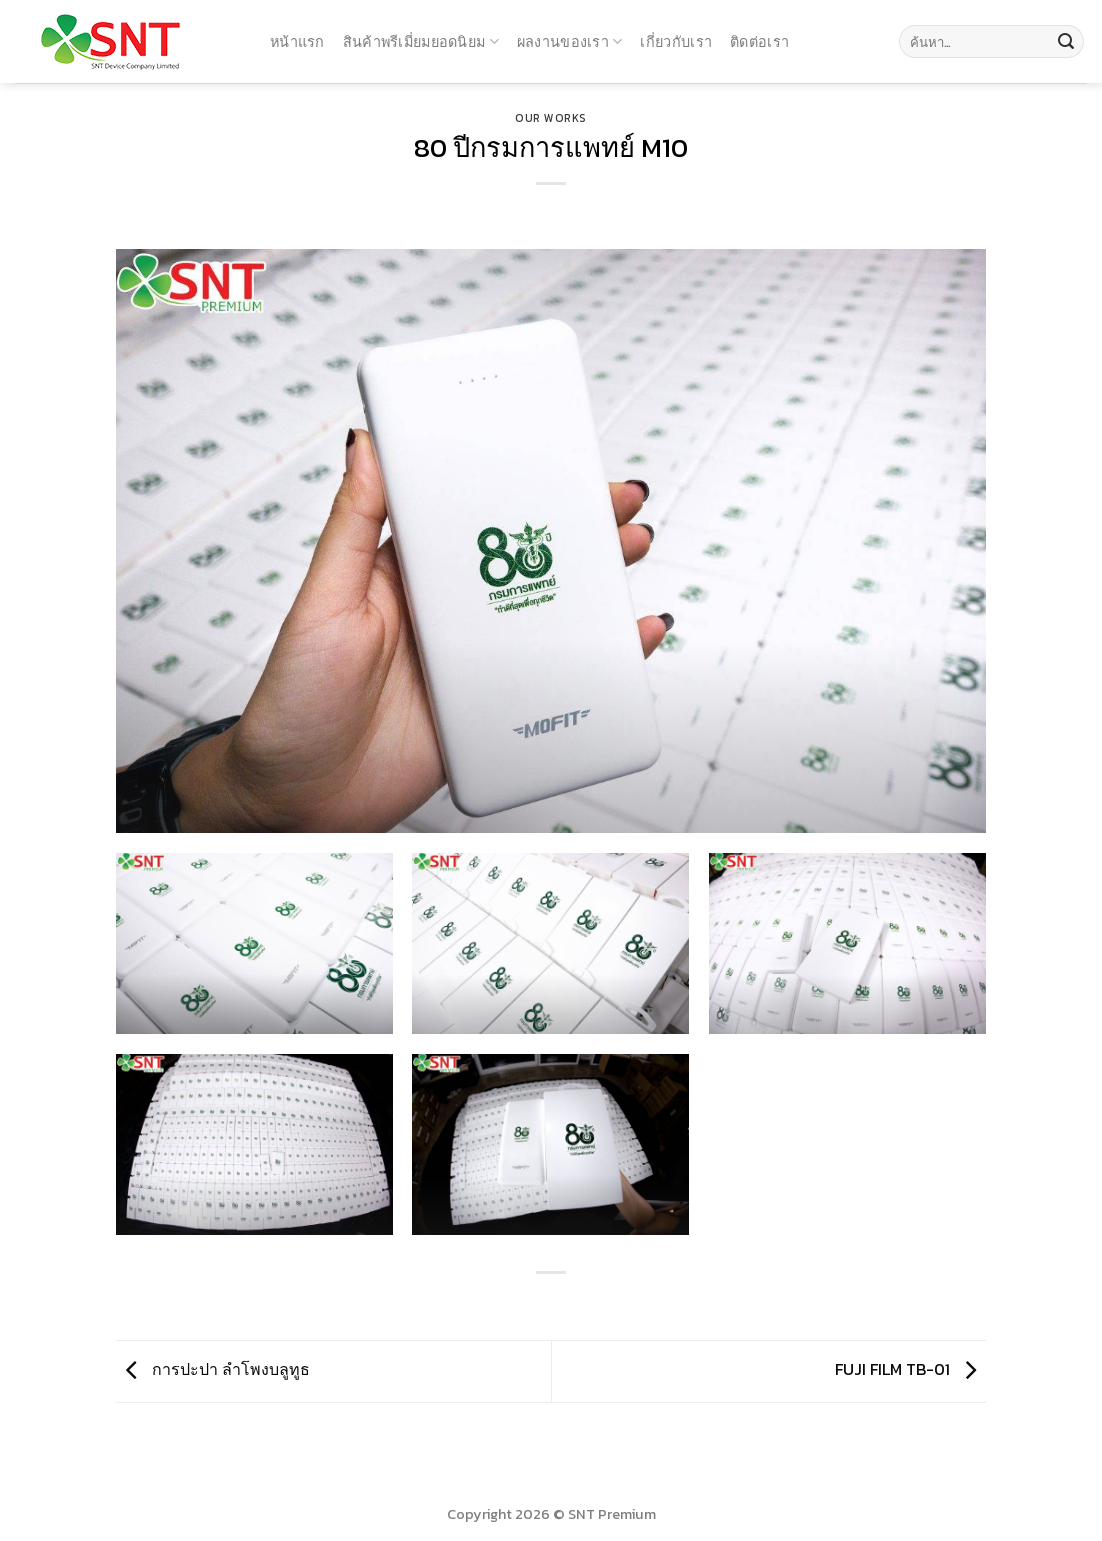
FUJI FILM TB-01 (910, 1369)
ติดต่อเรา (759, 41)
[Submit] (1066, 42)
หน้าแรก (297, 41)
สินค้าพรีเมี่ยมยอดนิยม (421, 41)
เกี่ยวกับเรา (676, 41)
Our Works (551, 118)
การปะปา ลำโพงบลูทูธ (213, 1369)
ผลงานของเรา (570, 41)
